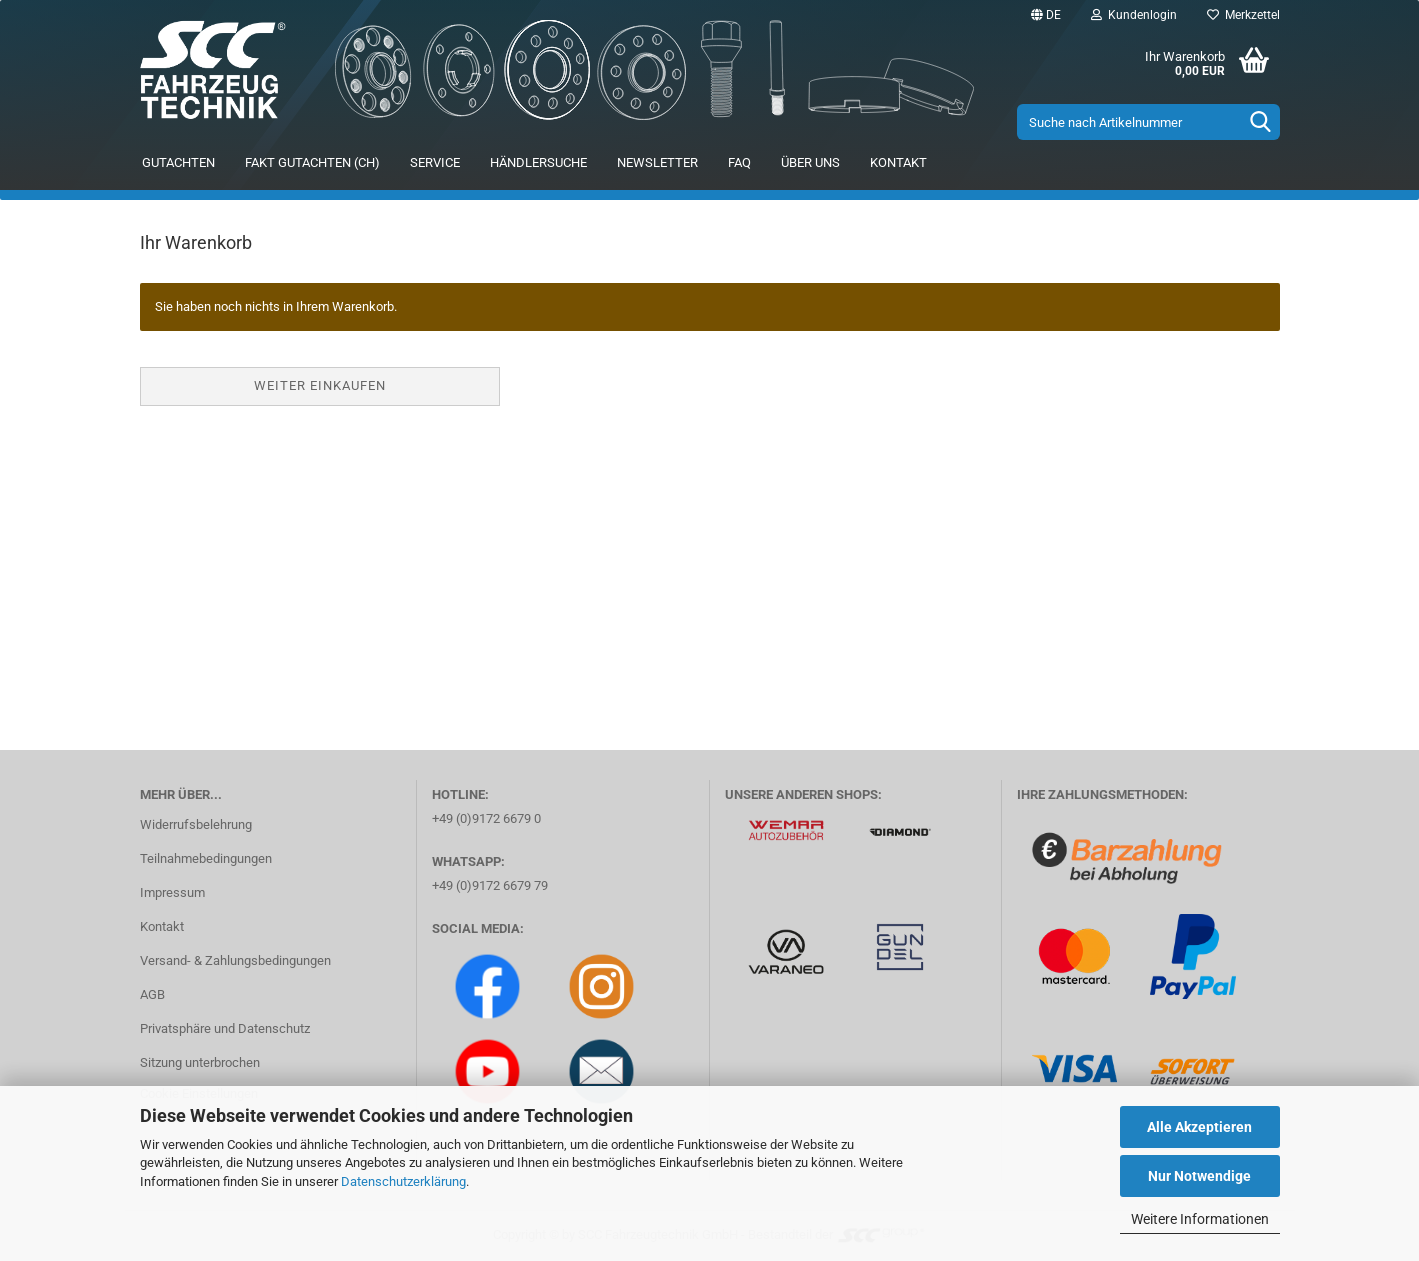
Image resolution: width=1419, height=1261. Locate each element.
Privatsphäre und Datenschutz (225, 1028)
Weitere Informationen (1200, 1219)
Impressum (172, 892)
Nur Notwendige (1199, 1176)
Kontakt (898, 162)
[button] (1046, 15)
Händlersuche (538, 162)
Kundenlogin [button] (1134, 15)
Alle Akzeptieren (1199, 1127)
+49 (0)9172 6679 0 (486, 818)
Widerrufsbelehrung (196, 824)
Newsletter (657, 162)
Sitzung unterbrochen (200, 1062)
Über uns (810, 162)
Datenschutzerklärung (403, 1181)
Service (435, 162)
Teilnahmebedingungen (206, 858)
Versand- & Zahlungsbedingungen (235, 960)
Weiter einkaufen (320, 385)
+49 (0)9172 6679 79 (490, 885)
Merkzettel (1243, 15)
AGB (152, 994)
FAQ (739, 162)
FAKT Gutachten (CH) (312, 162)
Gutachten (178, 162)
